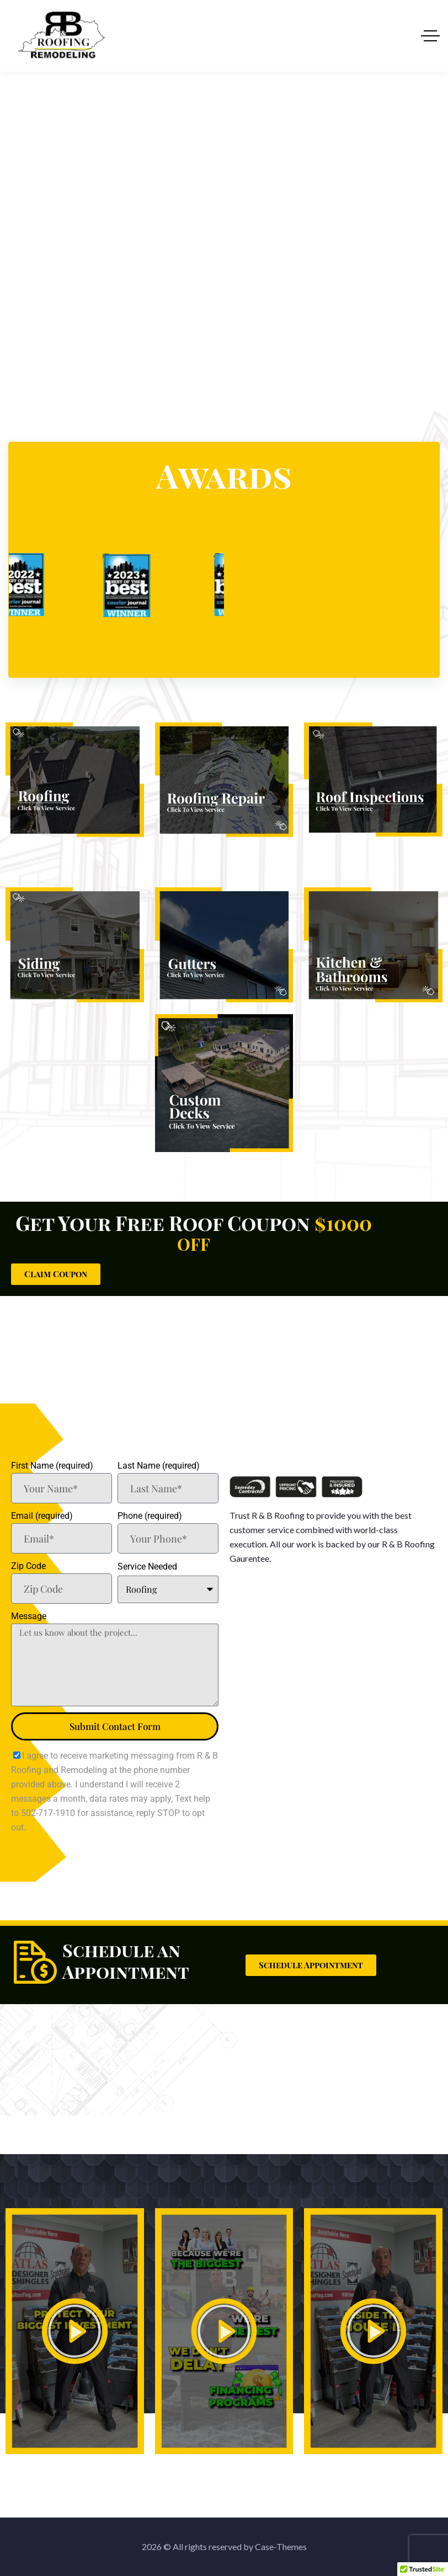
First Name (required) (52, 1465)
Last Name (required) (159, 1465)
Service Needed (147, 1566)
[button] (74, 2331)
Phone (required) (150, 1516)
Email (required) (42, 1516)
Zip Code (28, 1566)
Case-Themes (281, 2546)
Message (28, 1616)
